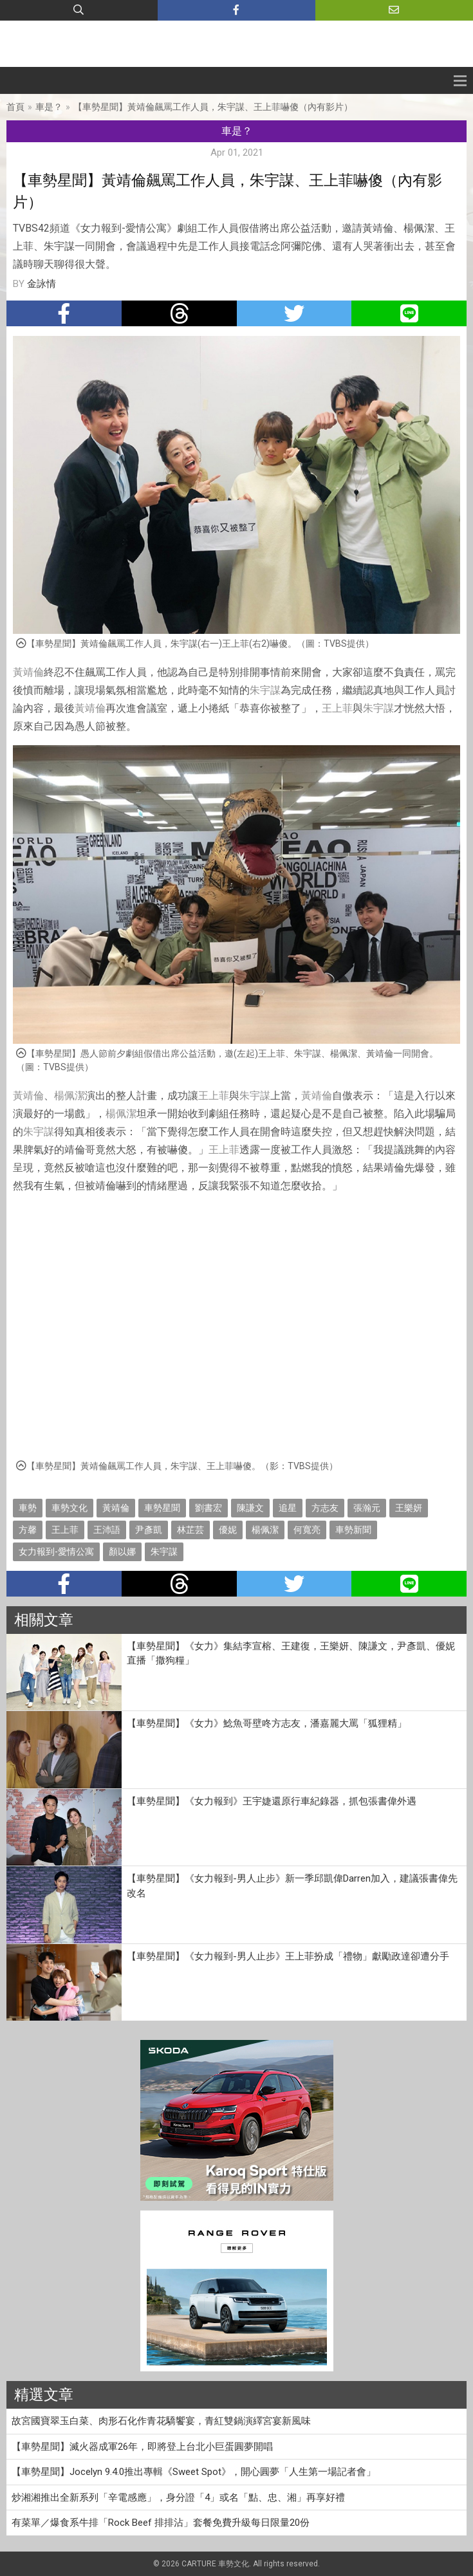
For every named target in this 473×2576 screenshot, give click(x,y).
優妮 (228, 1529)
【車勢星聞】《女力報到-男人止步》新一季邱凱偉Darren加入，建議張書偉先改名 (292, 1886)
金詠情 (41, 284)
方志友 (325, 1508)
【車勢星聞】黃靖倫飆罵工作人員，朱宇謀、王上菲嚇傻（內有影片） (213, 107)
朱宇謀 (265, 690)
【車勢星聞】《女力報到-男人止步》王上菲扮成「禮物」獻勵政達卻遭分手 (288, 1956)
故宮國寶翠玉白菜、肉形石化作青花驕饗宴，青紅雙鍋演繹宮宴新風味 (161, 2421)
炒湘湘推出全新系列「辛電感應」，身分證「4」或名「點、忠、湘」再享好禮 (178, 2497)
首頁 (15, 107)
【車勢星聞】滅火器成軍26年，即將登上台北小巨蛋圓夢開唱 (142, 2446)
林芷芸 (190, 1529)
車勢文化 (69, 1508)
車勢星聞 (162, 1508)
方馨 (28, 1529)
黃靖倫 (28, 672)
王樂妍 (408, 1508)
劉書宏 (208, 1508)
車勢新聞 (353, 1529)
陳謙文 (250, 1508)
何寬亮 (306, 1529)
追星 (288, 1508)
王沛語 (106, 1529)
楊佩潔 (69, 1095)
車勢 (28, 1508)
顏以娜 (122, 1551)
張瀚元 (366, 1508)
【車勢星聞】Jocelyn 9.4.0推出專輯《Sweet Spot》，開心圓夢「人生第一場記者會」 (194, 2472)
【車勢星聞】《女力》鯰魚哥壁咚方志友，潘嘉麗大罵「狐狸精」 (267, 1723)
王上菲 (337, 708)
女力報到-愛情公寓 (56, 1551)
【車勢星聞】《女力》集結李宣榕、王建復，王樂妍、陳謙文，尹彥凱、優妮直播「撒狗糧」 (291, 1653)
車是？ (48, 107)
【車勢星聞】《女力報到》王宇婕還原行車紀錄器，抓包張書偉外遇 (271, 1801)
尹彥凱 (148, 1529)
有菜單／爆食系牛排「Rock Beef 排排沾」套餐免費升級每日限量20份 (161, 2522)
